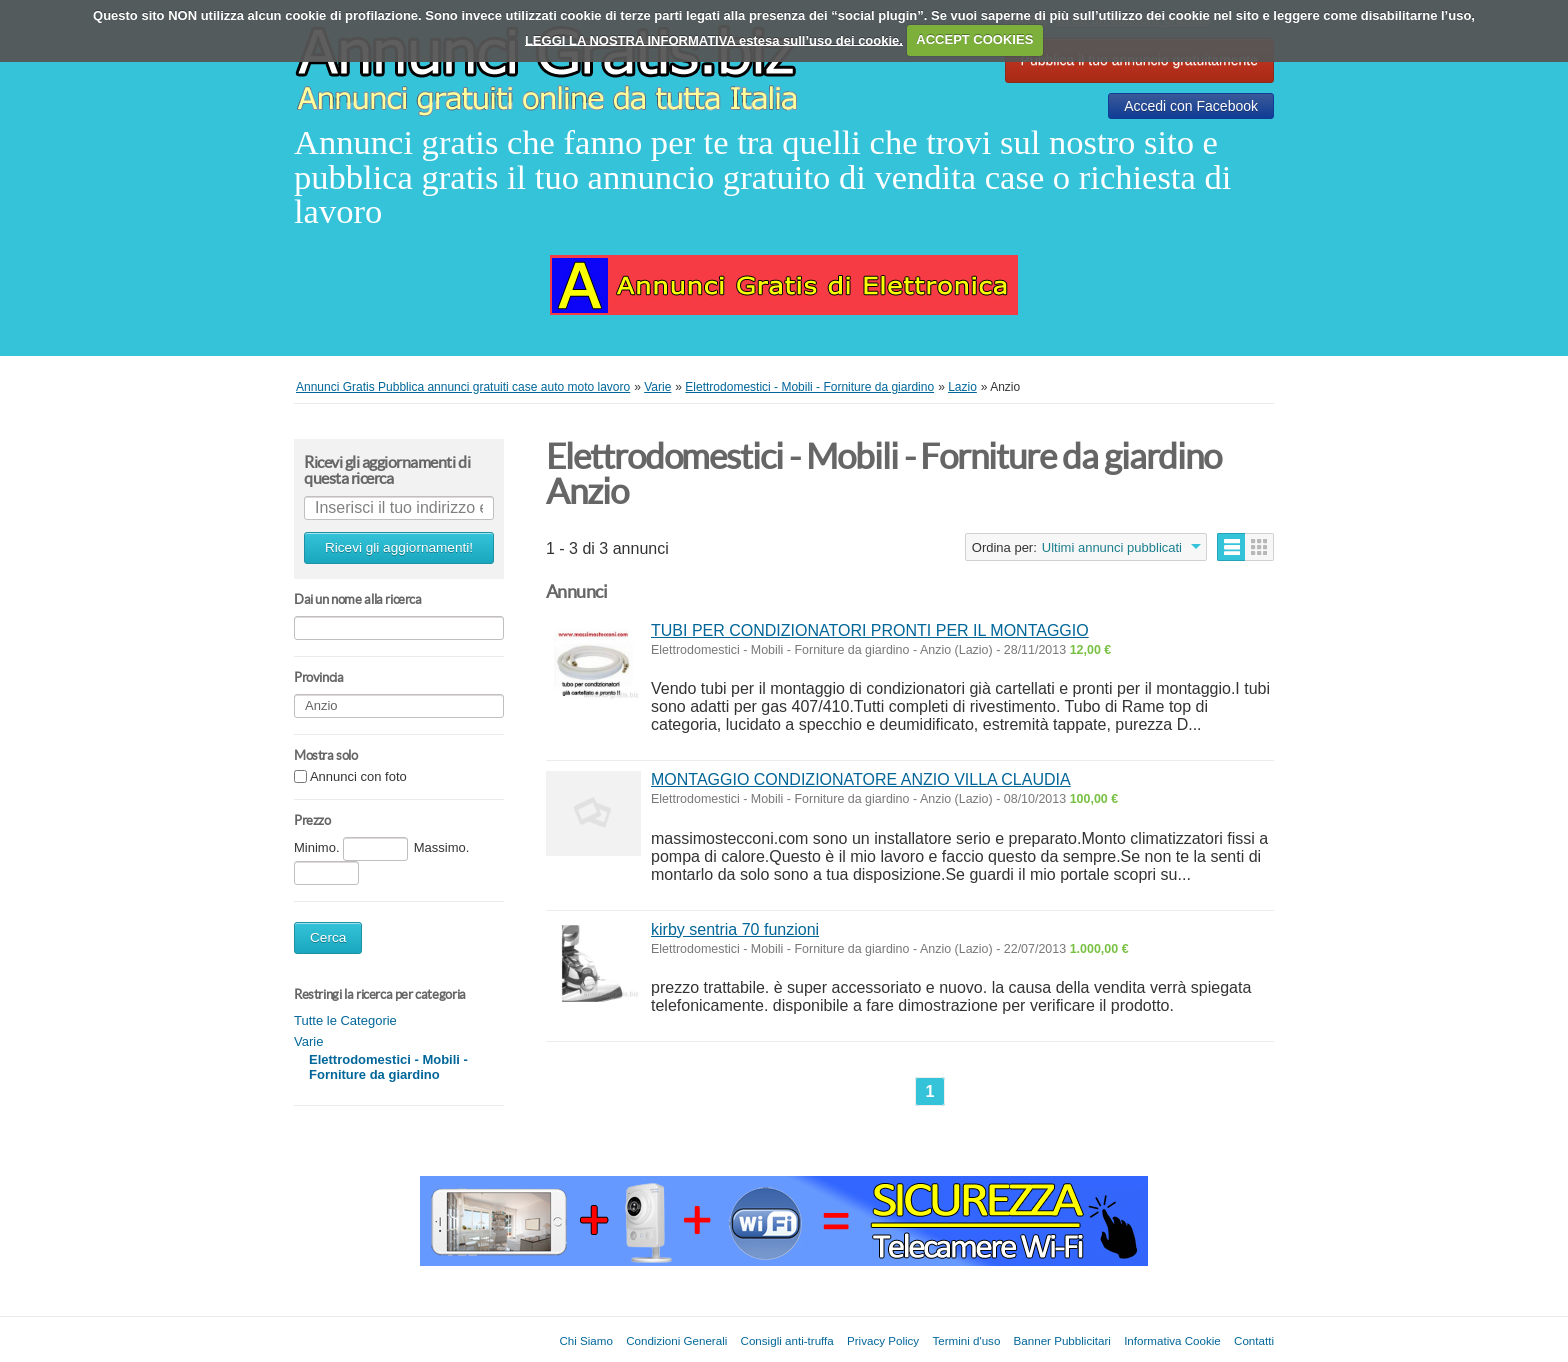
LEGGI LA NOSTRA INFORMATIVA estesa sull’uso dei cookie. (714, 39)
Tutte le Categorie (345, 1020)
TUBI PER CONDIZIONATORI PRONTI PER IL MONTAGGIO (870, 630)
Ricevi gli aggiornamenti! (399, 547)
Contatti (1254, 1340)
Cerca (328, 937)
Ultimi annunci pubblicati (1112, 547)
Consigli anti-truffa (787, 1340)
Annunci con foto (358, 777)
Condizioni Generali (676, 1340)
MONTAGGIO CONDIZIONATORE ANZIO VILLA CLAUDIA (861, 779)
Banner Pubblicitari (1062, 1340)
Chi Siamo (585, 1340)
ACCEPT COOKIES (974, 39)
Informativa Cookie (1172, 1340)
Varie (308, 1041)
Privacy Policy (883, 1340)
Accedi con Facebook (1191, 106)
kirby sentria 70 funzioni (735, 929)
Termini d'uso (966, 1340)
